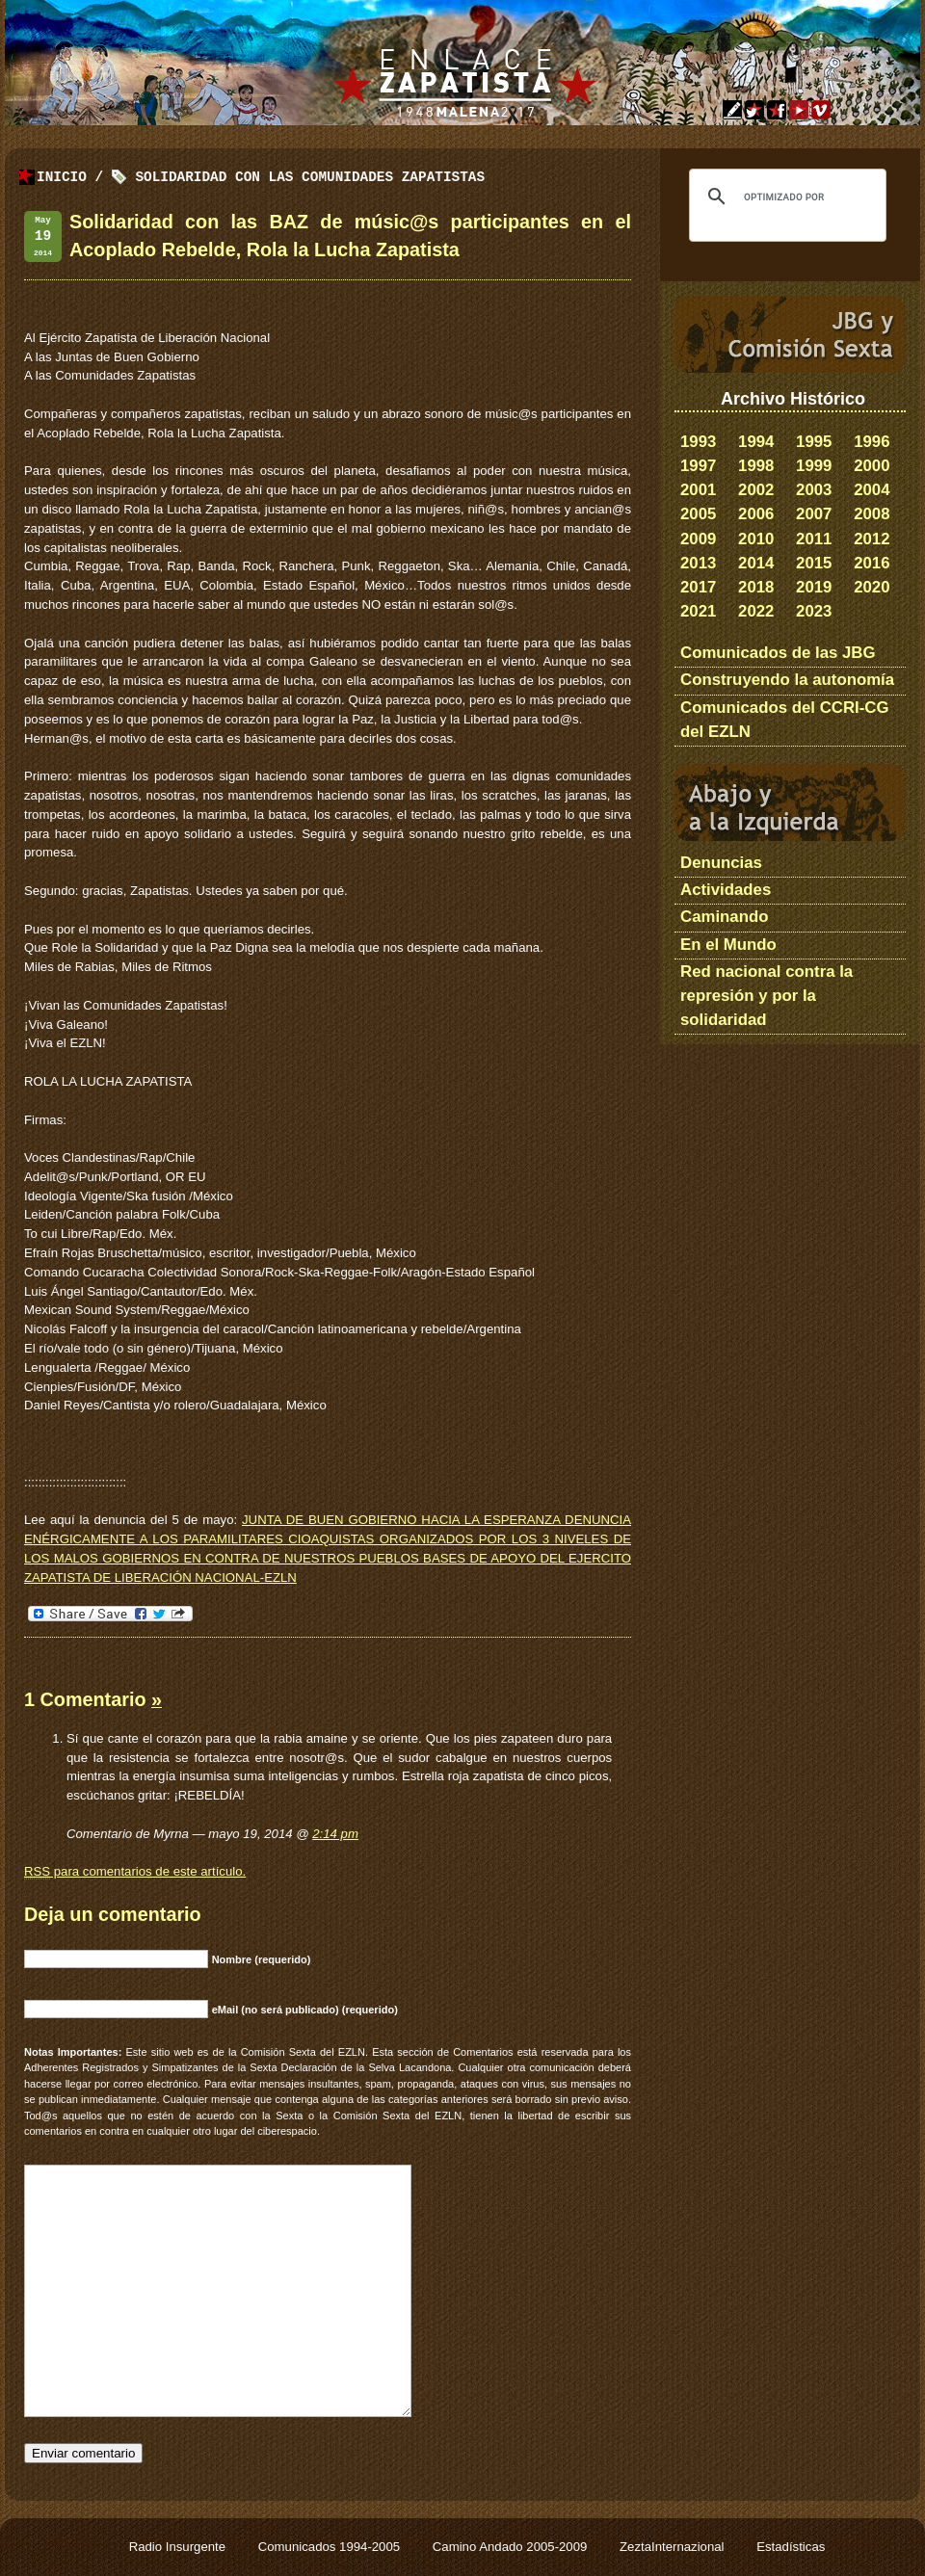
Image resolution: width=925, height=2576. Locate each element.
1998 (756, 466)
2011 (814, 539)
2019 (814, 587)
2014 (756, 563)
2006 (756, 514)
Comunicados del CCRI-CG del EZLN (784, 719)
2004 (871, 490)
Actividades (725, 890)
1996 (871, 442)
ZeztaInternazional (673, 2546)
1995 (814, 442)
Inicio (62, 178)
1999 (814, 466)
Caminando (724, 916)
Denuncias (721, 863)
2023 (814, 611)
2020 (871, 587)
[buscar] (785, 196)
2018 (756, 587)
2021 (698, 611)
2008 (871, 514)
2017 (698, 587)
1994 (756, 442)
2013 (698, 563)
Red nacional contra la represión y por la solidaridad (766, 995)
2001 (698, 490)
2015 (814, 563)
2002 (756, 490)
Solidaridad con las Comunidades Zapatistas (310, 178)
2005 (698, 514)
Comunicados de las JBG (778, 653)
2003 (814, 490)
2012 (871, 539)
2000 (871, 466)
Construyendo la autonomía (787, 679)
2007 (814, 514)
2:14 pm (335, 1834)
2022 (756, 611)
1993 (698, 442)
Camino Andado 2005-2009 (512, 2546)
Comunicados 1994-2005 (331, 2546)
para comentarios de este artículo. (135, 1871)
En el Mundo (728, 944)
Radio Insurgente (179, 2546)
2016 (871, 563)
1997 (698, 466)
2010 (756, 539)
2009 (698, 539)
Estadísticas (790, 2546)
